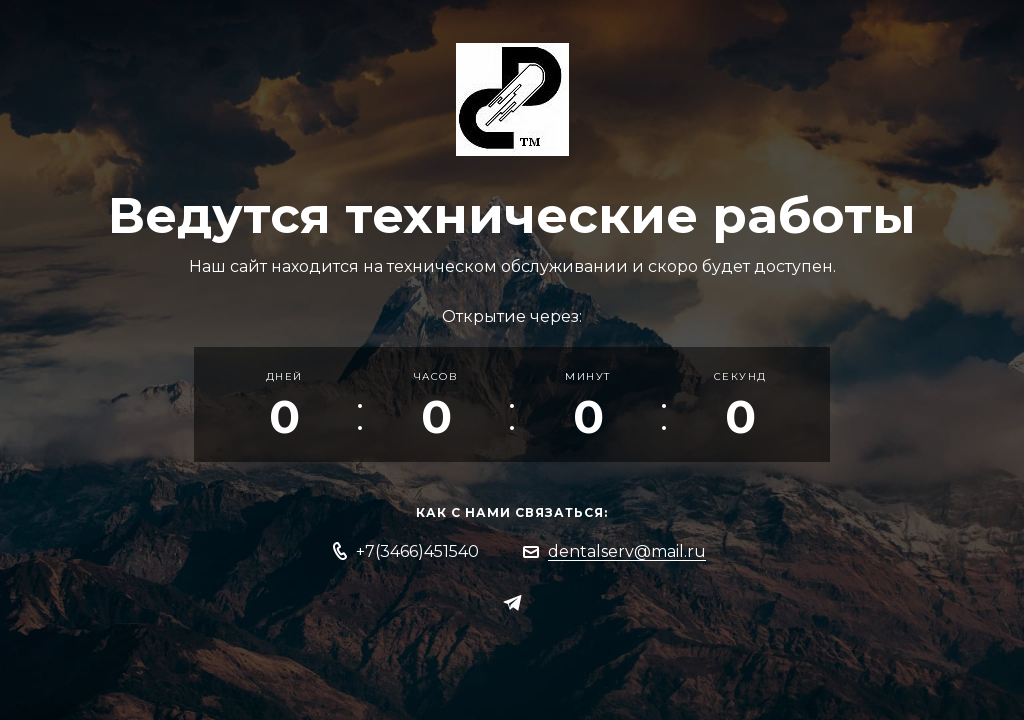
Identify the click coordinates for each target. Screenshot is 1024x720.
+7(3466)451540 (417, 551)
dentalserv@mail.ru (627, 551)
